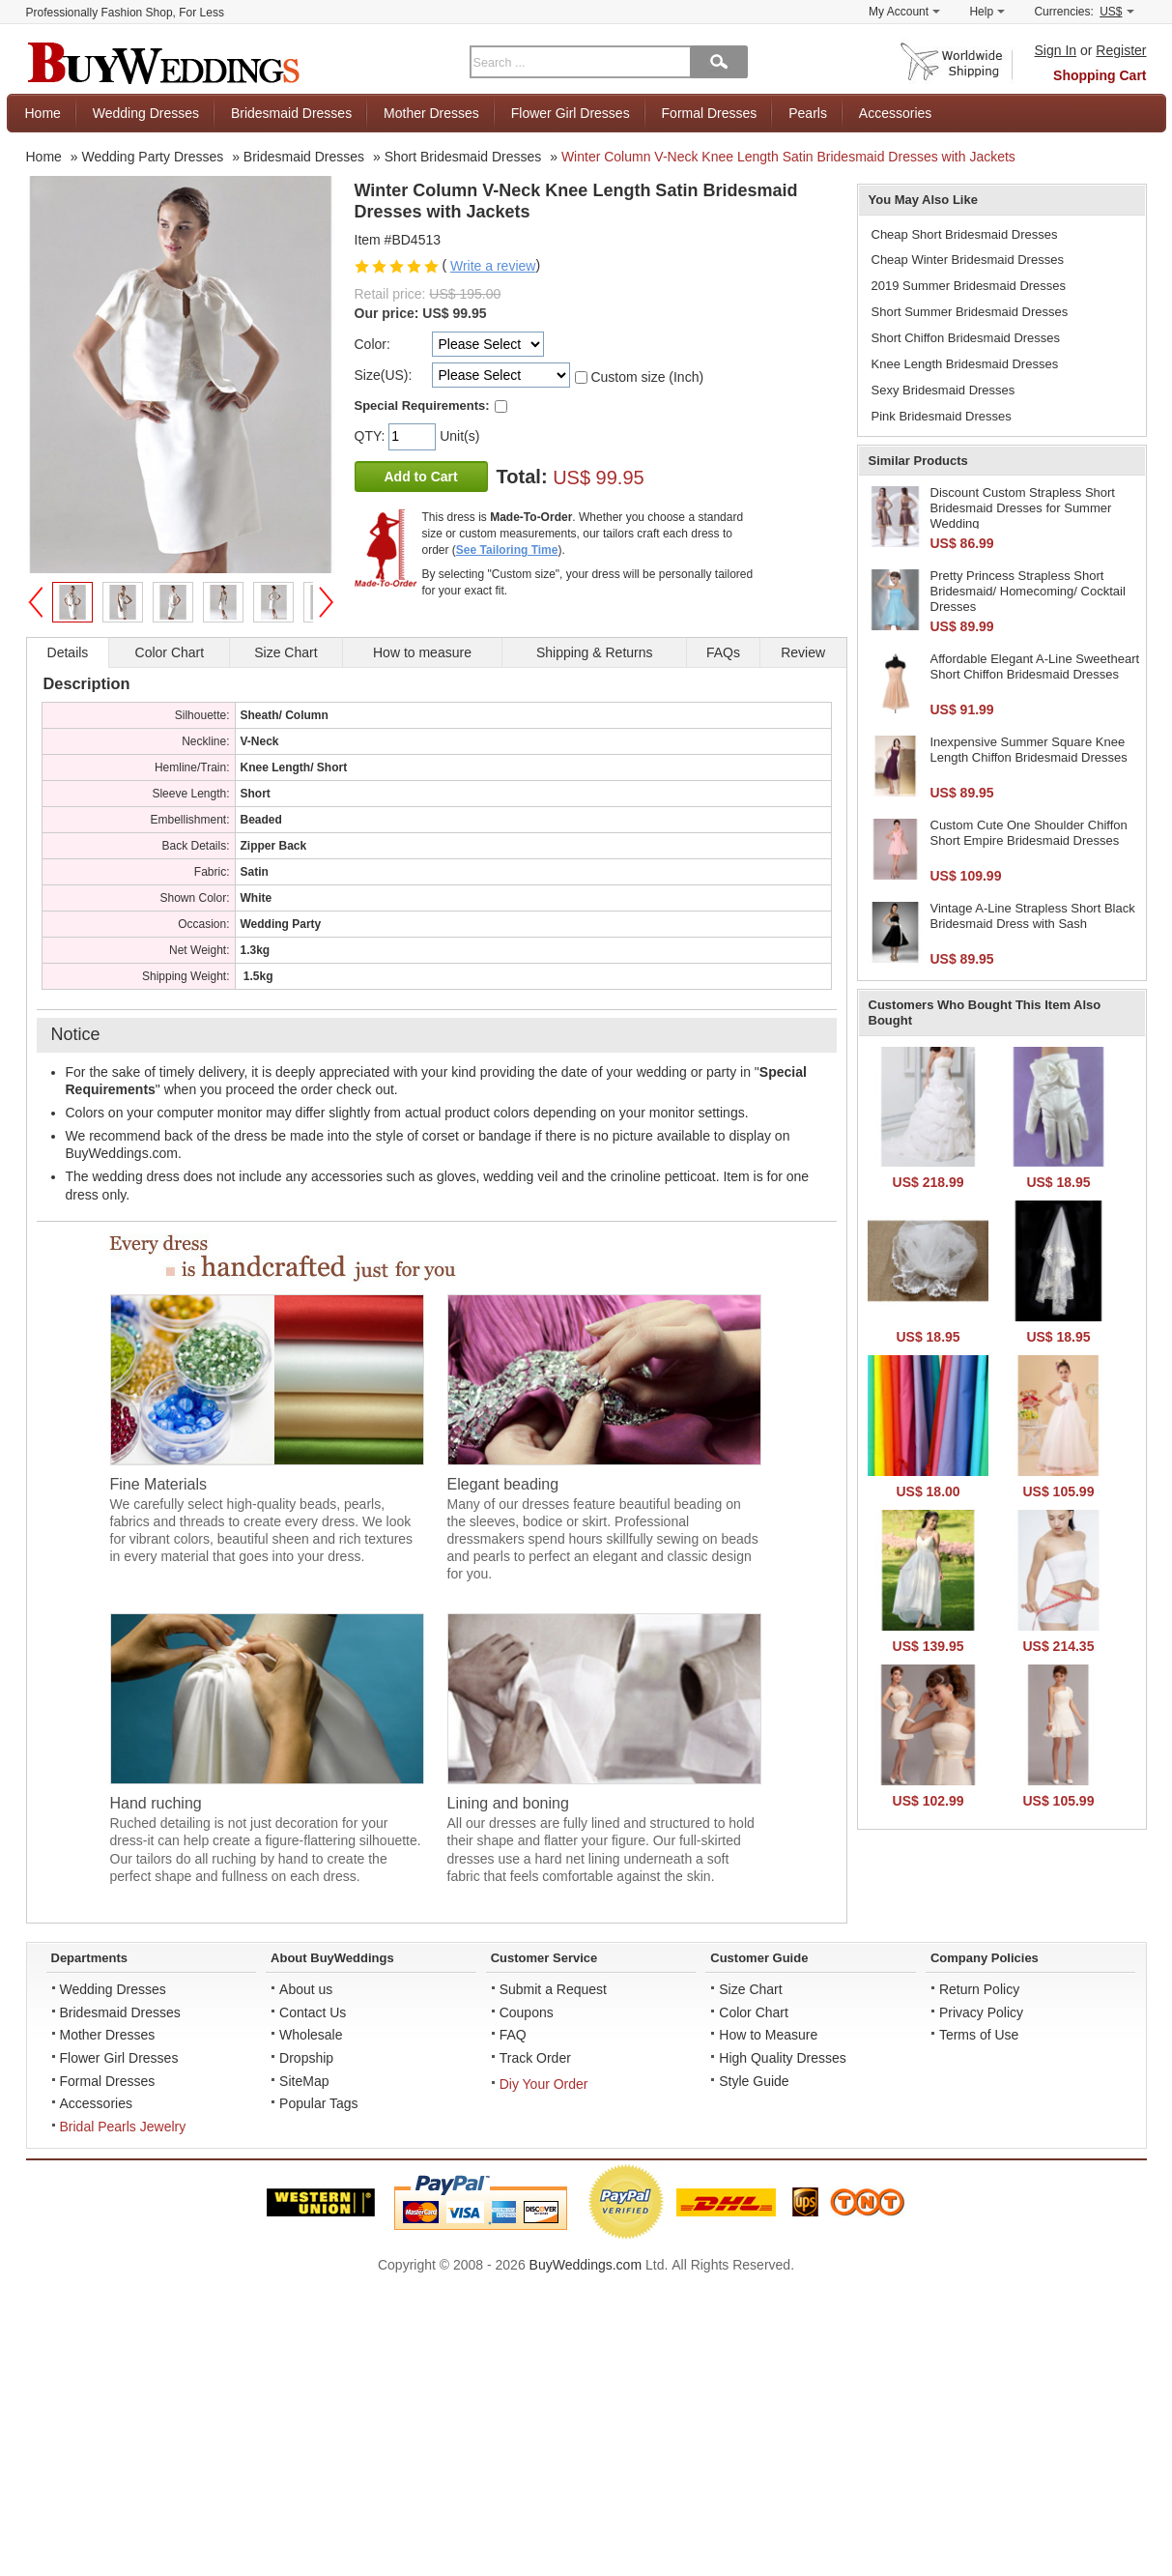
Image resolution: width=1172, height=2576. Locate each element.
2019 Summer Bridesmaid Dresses (969, 285)
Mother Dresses (431, 113)
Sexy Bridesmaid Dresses (943, 390)
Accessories (895, 113)
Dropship (306, 2058)
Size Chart (750, 1989)
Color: (372, 344)
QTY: (372, 436)
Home (43, 113)
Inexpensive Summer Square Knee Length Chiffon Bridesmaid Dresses (1029, 750)
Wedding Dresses (146, 113)
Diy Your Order (544, 2084)
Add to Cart (421, 476)
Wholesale (310, 2034)
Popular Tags (318, 2103)
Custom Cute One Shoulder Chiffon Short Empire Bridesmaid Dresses (1029, 833)
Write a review (492, 266)
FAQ (513, 2034)
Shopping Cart (1099, 75)
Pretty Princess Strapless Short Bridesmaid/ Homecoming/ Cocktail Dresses (1028, 590)
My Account (904, 11)
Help (987, 11)
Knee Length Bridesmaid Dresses (965, 364)
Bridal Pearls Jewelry (123, 2126)
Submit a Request (553, 1989)
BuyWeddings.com (585, 2264)
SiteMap (304, 2081)
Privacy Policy (981, 2012)
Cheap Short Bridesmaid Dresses (965, 234)
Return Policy (979, 1989)
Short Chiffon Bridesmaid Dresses (966, 338)
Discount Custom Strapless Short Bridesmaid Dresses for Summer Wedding (1022, 507)
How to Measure (768, 2034)
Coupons (527, 2012)
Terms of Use (978, 2034)
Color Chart (753, 2012)
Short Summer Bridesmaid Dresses (970, 311)
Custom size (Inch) (646, 377)
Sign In (1056, 50)
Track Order (535, 2058)
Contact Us (312, 2012)
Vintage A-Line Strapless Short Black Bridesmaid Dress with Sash (1032, 916)
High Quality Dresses (782, 2058)
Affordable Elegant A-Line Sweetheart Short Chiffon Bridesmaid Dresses (1035, 666)
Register (1121, 50)
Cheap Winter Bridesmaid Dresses (968, 259)
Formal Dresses (710, 113)
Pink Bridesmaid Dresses (942, 416)
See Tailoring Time (507, 550)
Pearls (807, 113)
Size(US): (384, 375)
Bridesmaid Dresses (291, 113)
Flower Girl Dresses (570, 113)
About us (305, 1989)
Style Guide (753, 2081)
